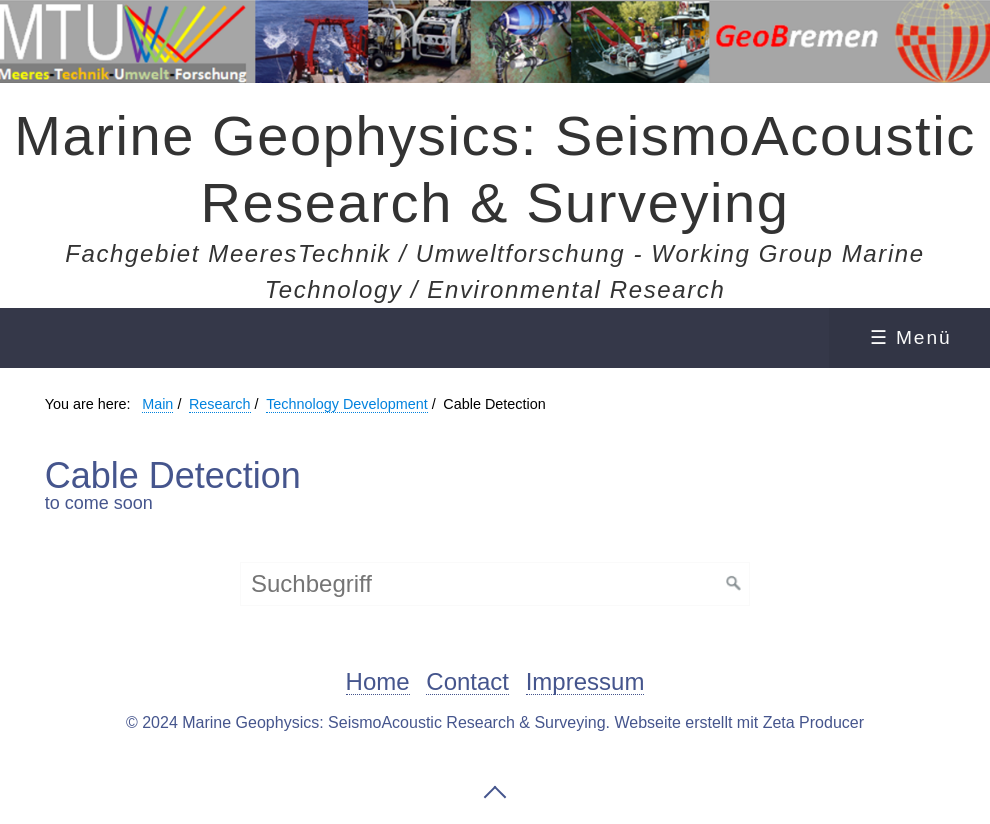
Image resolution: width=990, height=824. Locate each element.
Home (378, 682)
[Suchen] (734, 584)
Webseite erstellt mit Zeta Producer (739, 722)
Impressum (585, 682)
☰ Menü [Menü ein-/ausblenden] (911, 337)
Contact (467, 682)
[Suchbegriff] (495, 584)
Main (157, 404)
